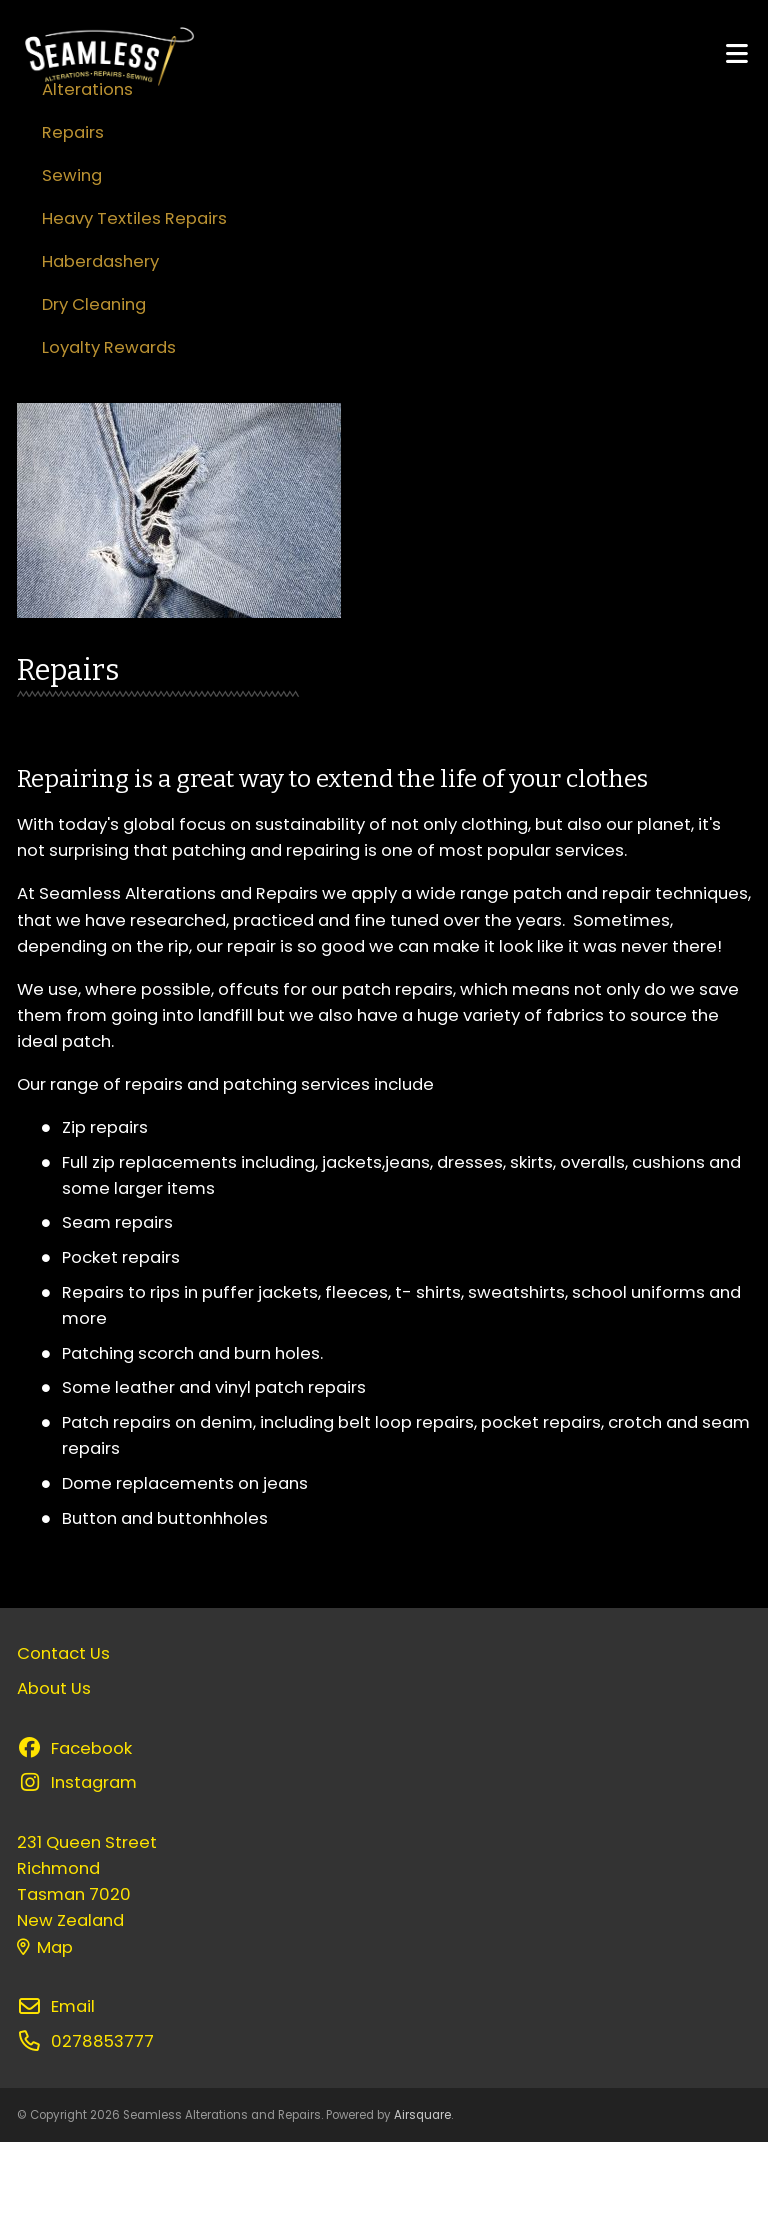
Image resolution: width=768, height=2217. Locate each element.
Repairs (73, 207)
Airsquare (422, 2190)
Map (45, 2022)
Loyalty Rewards (109, 422)
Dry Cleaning (94, 379)
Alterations (87, 164)
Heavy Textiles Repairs (134, 293)
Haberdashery (100, 336)
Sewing (72, 250)
